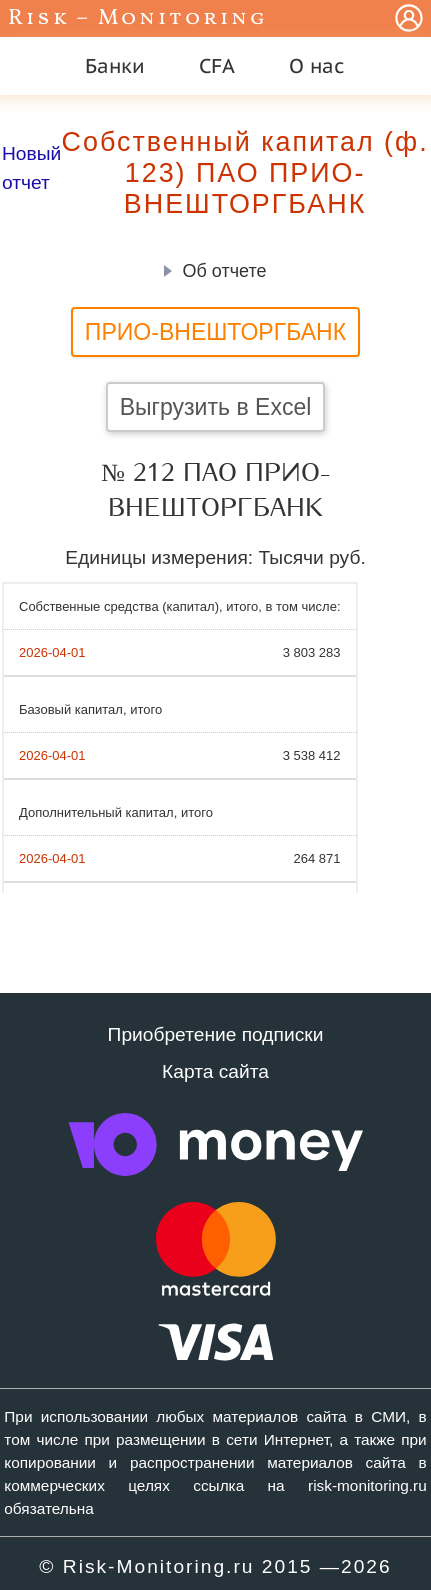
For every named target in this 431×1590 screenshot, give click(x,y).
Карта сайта (215, 1071)
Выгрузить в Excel (216, 407)
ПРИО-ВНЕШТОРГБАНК (215, 332)
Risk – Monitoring (138, 18)
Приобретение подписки (216, 1034)
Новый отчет (31, 168)
